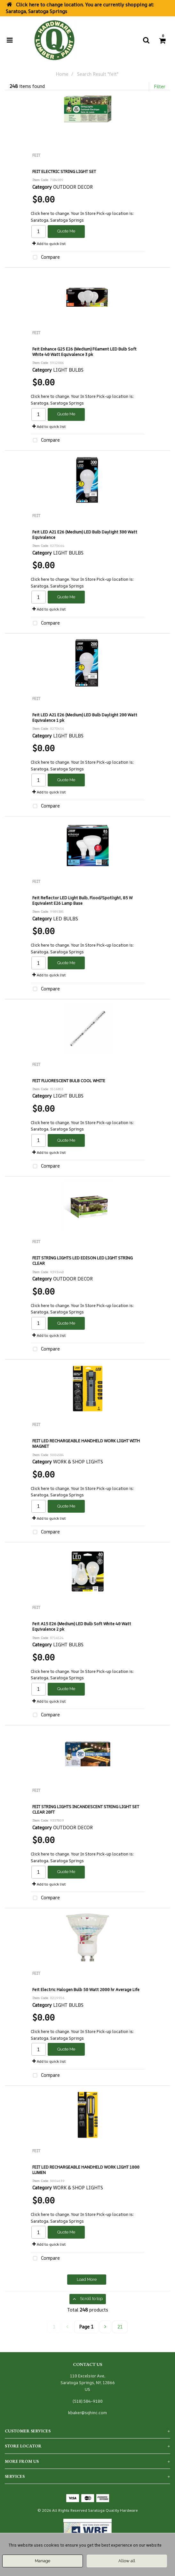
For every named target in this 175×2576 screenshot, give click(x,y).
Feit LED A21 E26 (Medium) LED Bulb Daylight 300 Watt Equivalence (84, 534)
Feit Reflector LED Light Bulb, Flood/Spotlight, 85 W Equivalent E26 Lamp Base (82, 900)
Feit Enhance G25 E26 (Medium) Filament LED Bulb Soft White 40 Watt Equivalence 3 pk (84, 351)
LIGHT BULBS (68, 370)
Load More (87, 2279)
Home (62, 74)
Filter (159, 86)
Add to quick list (49, 243)
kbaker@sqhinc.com (87, 2412)
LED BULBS (65, 919)
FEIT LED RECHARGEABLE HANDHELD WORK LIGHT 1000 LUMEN (85, 2169)
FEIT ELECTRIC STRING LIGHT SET (64, 171)
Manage (42, 2560)
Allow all (126, 2560)
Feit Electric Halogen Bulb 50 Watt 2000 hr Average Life (85, 1989)
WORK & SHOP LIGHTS (78, 1462)
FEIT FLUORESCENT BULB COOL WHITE (68, 1080)
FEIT (36, 155)
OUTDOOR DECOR (73, 187)
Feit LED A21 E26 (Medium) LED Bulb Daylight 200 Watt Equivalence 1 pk (84, 717)
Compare (45, 257)
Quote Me (66, 231)
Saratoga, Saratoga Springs (57, 220)
